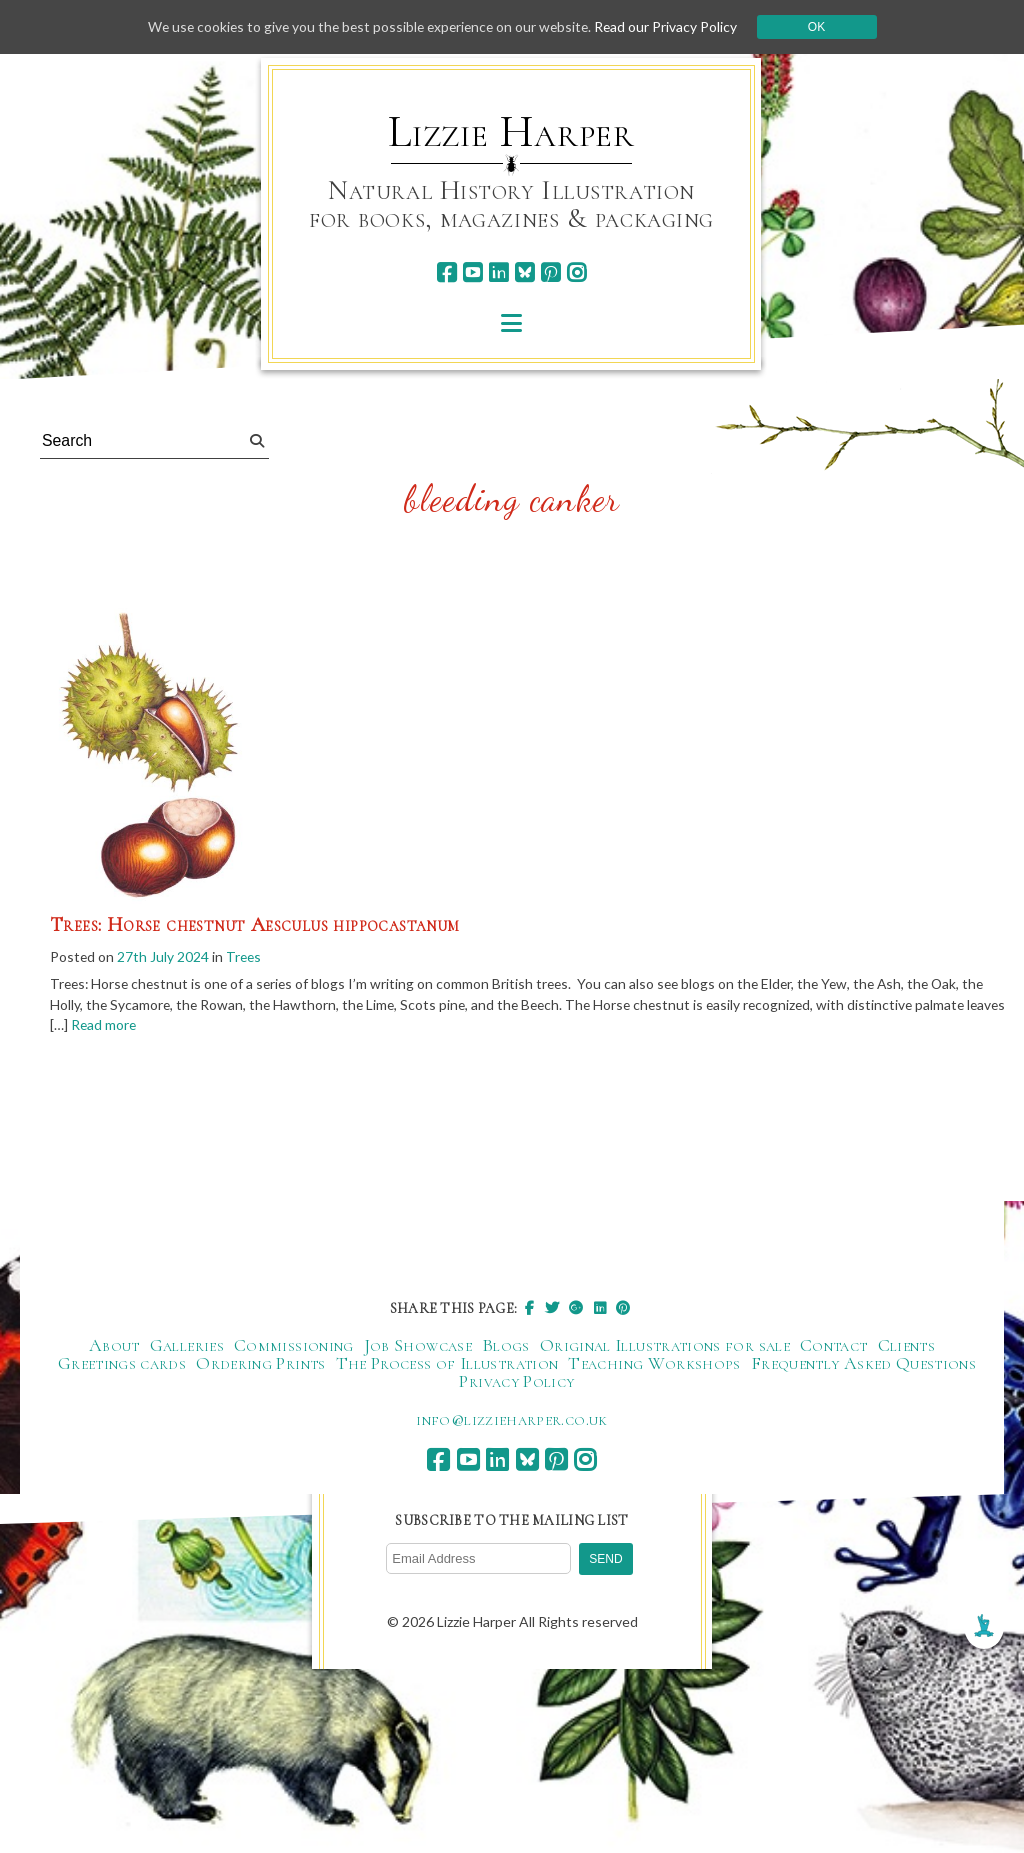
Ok (823, 27)
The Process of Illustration (447, 1364)
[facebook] (446, 272)
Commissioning (294, 1346)
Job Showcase (418, 1346)
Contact (834, 1346)
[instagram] (576, 272)
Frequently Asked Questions (863, 1364)
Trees (245, 956)
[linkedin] (498, 272)
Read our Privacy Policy (672, 26)
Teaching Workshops (654, 1364)
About (114, 1346)
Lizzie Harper (511, 132)
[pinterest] (550, 272)
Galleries (187, 1346)
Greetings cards (122, 1364)
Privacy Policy (516, 1382)
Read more (147, 1026)
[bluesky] (524, 272)
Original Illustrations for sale (665, 1346)
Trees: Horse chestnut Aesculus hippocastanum (255, 925)
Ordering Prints (260, 1364)
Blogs (506, 1346)
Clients (907, 1346)
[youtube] (472, 272)
